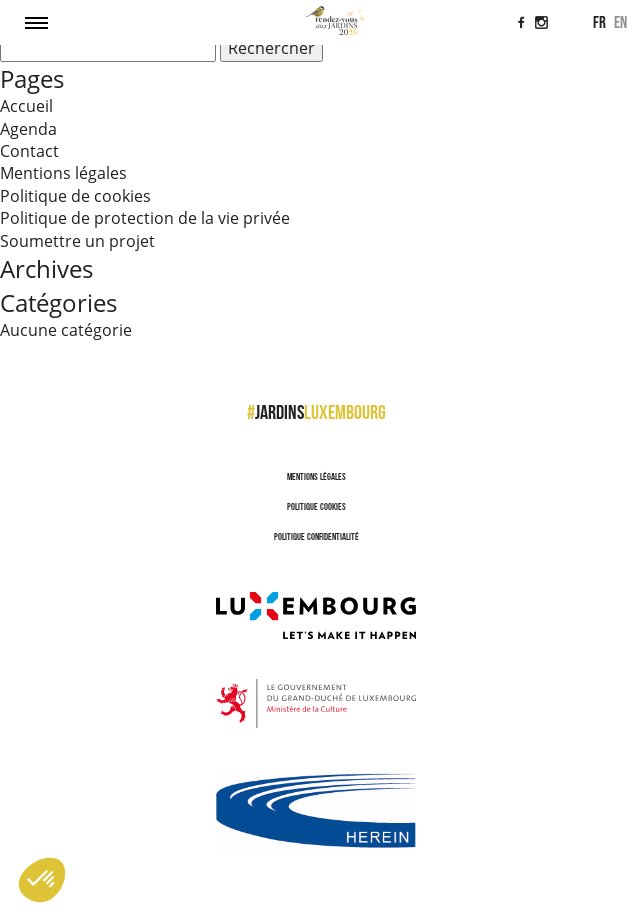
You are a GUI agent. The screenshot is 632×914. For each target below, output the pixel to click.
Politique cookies (316, 506)
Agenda (28, 129)
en (620, 22)
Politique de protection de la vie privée (145, 218)
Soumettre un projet (77, 241)
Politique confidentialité (316, 536)
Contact (29, 151)
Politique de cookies (75, 196)
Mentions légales (63, 173)
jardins (316, 412)
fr (599, 22)
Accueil (26, 106)
